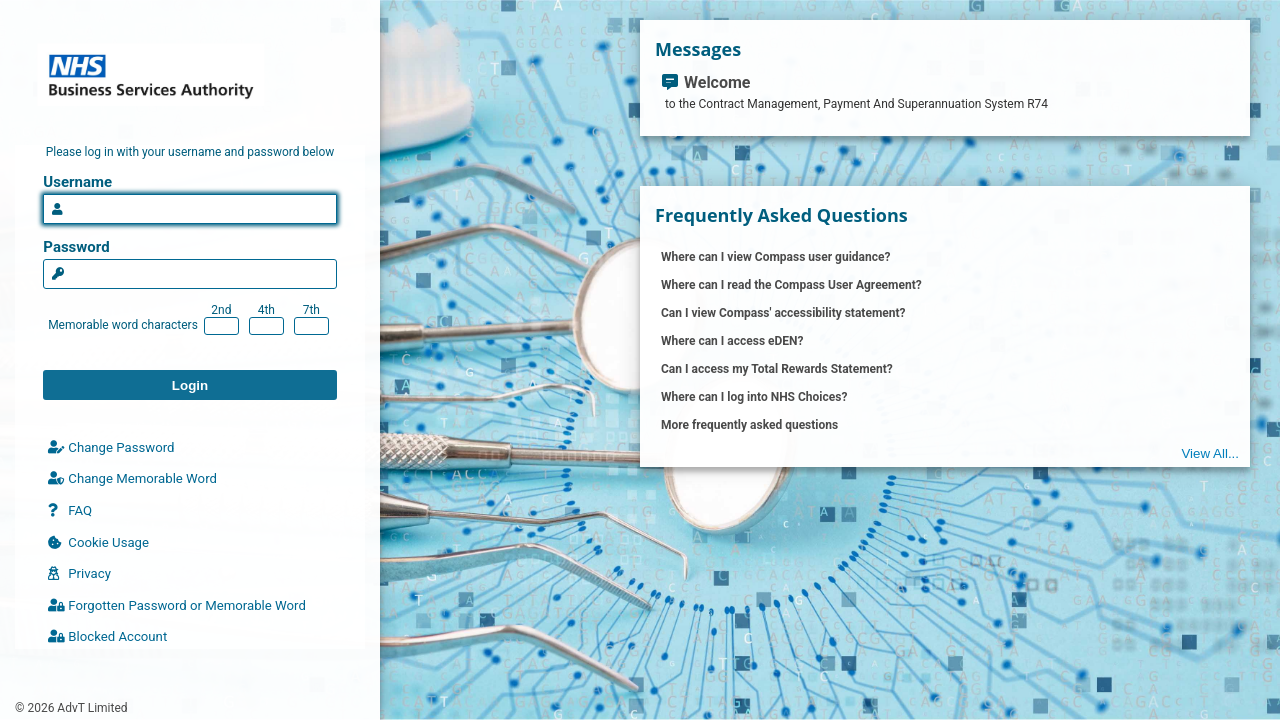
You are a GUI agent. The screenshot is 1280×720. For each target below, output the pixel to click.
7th (311, 310)
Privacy (79, 573)
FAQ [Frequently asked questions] (70, 510)
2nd (221, 310)
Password (76, 247)
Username (77, 182)
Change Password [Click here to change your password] (111, 447)
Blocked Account (107, 636)
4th (266, 310)
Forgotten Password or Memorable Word (177, 605)
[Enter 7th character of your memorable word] (311, 326)
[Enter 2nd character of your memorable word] (221, 326)
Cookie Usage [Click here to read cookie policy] (98, 542)
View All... (1210, 453)
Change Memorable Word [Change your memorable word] (132, 478)
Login (190, 385)
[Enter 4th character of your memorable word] (266, 326)
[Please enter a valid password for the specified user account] (189, 274)
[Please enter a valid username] (189, 209)
